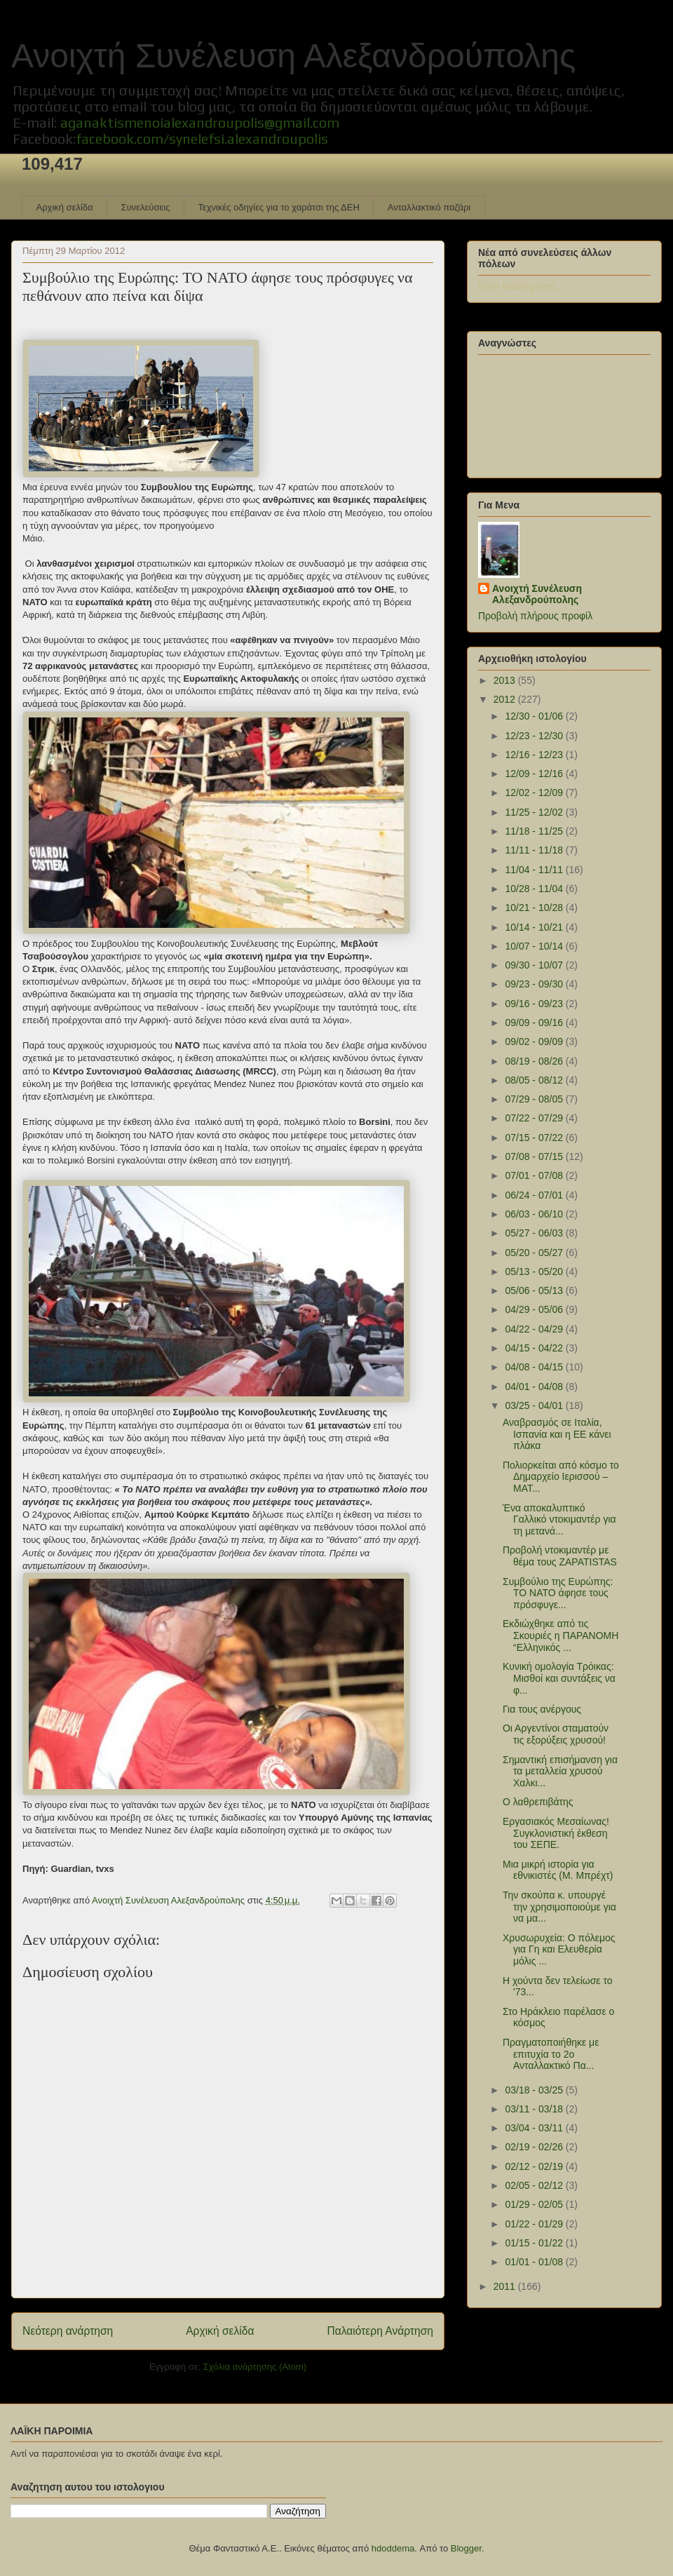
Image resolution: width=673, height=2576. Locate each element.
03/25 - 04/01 (535, 1405)
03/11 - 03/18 (535, 2109)
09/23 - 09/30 (535, 984)
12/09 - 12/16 (535, 773)
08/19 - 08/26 (535, 1061)
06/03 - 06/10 (535, 1214)
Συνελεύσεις (145, 207)
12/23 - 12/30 (535, 735)
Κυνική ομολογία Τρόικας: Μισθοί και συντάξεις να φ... (559, 1678)
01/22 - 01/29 (535, 2224)
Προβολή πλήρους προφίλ (535, 615)
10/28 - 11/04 (535, 888)
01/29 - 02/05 (535, 2204)
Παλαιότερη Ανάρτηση (380, 2331)
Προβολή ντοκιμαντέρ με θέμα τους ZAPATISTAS (560, 1555)
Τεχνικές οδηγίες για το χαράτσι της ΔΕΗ (278, 207)
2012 (506, 699)
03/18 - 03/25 (535, 2090)
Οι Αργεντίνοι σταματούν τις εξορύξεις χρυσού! (556, 1734)
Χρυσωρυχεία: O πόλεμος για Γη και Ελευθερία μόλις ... (559, 1949)
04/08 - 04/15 (535, 1367)
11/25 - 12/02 (535, 812)
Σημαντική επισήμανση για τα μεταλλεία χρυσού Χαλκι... (560, 1771)
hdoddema (393, 2548)
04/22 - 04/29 (535, 1329)
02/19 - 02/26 (535, 2146)
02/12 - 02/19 (535, 2166)
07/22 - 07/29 (535, 1118)
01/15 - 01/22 (535, 2242)
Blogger (466, 2548)
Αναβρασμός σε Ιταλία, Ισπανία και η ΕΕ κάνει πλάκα (557, 1434)
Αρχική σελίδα (64, 207)
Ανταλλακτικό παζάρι (429, 207)
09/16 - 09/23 (535, 1003)
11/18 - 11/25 (535, 831)
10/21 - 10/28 (535, 907)
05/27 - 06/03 (535, 1233)
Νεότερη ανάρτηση (67, 2331)
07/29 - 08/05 (535, 1099)
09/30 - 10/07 (535, 965)
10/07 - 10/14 (535, 946)
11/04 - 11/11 (535, 869)
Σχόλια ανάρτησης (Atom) (254, 2366)
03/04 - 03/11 (535, 2127)
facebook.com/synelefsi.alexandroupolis (202, 138)
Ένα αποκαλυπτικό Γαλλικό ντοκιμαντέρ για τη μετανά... (559, 1519)
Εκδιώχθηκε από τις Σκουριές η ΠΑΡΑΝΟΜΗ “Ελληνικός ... (560, 1635)
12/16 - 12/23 (535, 754)
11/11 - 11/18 (535, 850)
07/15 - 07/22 (535, 1137)
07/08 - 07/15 (535, 1156)
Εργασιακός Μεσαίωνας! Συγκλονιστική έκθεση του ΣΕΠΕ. (556, 1833)
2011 (506, 2286)
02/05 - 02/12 (535, 2185)
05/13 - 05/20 (535, 1271)
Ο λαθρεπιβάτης (538, 1801)
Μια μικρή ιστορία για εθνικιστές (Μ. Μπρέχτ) (558, 1870)
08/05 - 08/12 (535, 1080)
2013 (506, 680)
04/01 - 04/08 (535, 1386)
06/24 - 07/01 (535, 1195)
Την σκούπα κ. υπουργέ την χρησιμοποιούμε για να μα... (559, 1906)
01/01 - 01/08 (535, 2261)
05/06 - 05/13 (535, 1290)
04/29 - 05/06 (535, 1309)
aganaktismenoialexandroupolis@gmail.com (199, 122)
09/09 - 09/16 (535, 1022)
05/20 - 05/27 (535, 1252)
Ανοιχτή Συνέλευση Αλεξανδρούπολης (293, 55)
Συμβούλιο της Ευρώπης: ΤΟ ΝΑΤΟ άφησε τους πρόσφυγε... (558, 1593)
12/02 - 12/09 (535, 792)
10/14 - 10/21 (535, 927)
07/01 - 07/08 (535, 1175)
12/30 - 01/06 (535, 716)
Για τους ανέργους (542, 1709)
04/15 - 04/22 (535, 1348)
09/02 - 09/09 (535, 1041)
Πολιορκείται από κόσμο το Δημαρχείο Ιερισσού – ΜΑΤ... (561, 1477)
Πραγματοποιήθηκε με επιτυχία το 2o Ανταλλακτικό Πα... (551, 2054)
